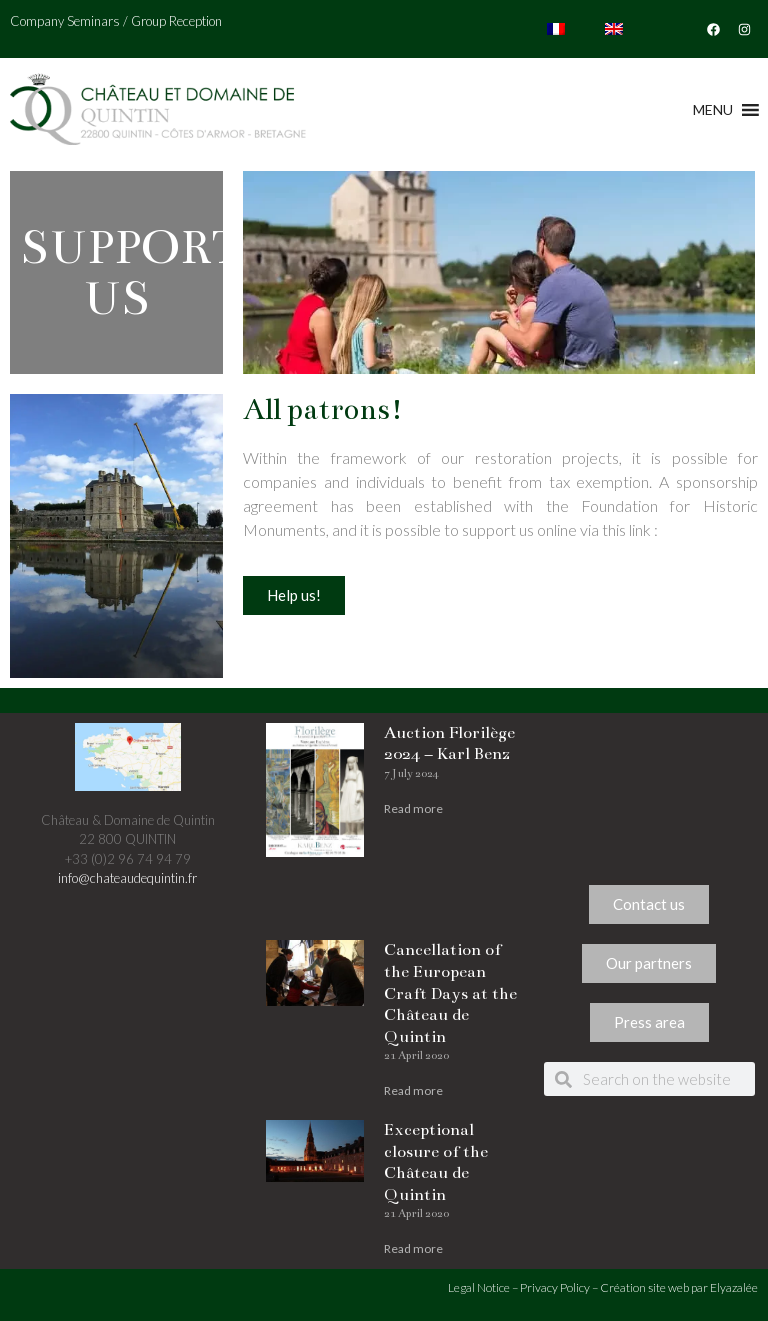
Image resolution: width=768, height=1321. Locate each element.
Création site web (644, 1287)
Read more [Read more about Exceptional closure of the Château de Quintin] (413, 1248)
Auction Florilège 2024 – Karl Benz (449, 744)
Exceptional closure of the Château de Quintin (436, 1162)
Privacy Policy (555, 1287)
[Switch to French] (556, 29)
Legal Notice (479, 1287)
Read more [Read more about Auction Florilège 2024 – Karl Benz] (413, 808)
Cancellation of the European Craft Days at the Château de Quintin (450, 993)
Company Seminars (65, 21)
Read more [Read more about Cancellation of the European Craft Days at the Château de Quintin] (413, 1090)
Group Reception (176, 21)
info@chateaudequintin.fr (127, 878)
